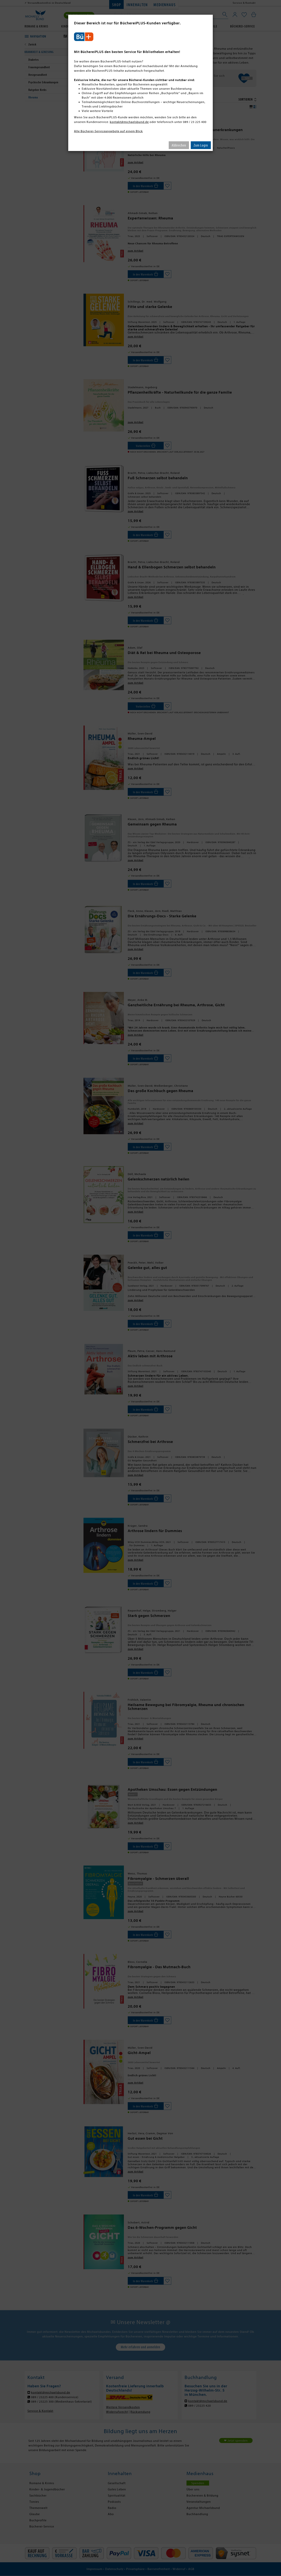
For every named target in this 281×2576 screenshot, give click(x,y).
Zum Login (201, 145)
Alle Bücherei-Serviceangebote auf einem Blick (108, 131)
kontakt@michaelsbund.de (129, 122)
